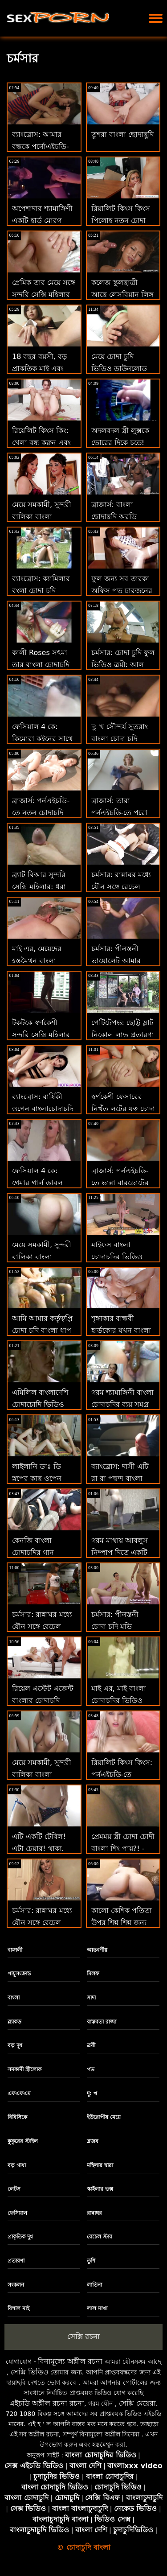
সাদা (91, 1998)
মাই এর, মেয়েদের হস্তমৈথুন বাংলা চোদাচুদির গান (36, 960)
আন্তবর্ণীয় (97, 1950)
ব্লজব (92, 2141)
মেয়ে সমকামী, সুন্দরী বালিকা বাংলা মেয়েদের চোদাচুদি (41, 1774)
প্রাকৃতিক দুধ (20, 2237)
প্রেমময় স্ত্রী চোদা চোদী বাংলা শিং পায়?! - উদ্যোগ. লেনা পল (123, 1848)
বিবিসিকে (17, 2117)
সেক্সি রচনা (83, 2336)
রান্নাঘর (94, 2213)
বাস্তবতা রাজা (101, 2022)
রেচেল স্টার (99, 2237)
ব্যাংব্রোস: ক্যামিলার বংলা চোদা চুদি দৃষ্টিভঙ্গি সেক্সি (41, 590)
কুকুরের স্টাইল (23, 2141)
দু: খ (92, 2093)
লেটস (14, 2189)
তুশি (91, 2261)
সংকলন (16, 2285)
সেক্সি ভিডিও (30, 2372)
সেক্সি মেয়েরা (137, 2403)
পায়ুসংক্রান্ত (19, 1973)
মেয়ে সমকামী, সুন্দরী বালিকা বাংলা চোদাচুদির (41, 516)
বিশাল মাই (18, 2308)
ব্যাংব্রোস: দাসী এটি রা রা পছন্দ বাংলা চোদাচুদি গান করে (120, 1478)
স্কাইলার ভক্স (100, 2189)
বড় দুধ (15, 2045)
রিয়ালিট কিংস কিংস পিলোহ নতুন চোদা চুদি (120, 220)
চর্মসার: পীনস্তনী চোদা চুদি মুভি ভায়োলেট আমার (116, 1626)
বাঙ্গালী (15, 1950)
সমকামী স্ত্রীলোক (24, 2069)
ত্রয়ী (91, 2045)
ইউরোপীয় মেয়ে (104, 2117)
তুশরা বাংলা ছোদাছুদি (122, 134)
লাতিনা (94, 2285)
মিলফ (93, 1973)
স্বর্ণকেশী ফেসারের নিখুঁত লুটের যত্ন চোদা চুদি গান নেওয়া (123, 1108)
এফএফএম (19, 2093)
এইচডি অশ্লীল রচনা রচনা (46, 2403)
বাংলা (14, 1998)
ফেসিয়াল (17, 2213)
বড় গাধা (17, 2165)
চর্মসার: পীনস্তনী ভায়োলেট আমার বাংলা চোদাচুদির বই (120, 960)
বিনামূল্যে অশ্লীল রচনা (70, 2361)
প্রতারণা (16, 2261)
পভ (90, 2069)
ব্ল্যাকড (14, 2022)
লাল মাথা (97, 2308)
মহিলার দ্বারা (100, 2165)
